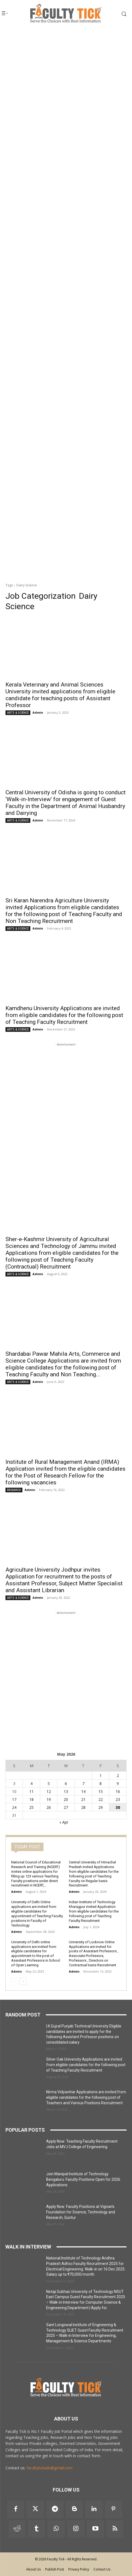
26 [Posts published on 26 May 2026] (48, 1807)
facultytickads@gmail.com (49, 2467)
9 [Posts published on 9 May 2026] (118, 1783)
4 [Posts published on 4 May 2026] (31, 1783)
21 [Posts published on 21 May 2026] (83, 1799)
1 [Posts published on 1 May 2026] (100, 1775)
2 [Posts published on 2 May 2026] (118, 1775)
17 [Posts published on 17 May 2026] (14, 1799)
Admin (38, 712)
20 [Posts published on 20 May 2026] (66, 1799)
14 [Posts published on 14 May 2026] (83, 1791)
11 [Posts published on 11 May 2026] (31, 1791)
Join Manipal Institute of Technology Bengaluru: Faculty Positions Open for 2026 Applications (83, 2179)
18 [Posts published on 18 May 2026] (31, 1799)
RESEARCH (14, 1490)
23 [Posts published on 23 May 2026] (118, 1799)
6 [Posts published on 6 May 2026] (66, 1783)
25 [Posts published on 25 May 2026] (31, 1807)
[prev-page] (14, 1981)
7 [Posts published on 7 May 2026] (83, 1783)
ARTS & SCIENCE (18, 712)
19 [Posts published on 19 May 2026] (48, 1799)
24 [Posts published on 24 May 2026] (14, 1807)
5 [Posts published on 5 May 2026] (49, 1783)
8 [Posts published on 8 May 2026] (100, 1783)
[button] (118, 14)
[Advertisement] (66, 98)
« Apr (63, 1822)
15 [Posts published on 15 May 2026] (100, 1791)
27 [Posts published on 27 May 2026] (66, 1807)
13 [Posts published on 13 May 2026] (66, 1791)
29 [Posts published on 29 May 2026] (100, 1807)
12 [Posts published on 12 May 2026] (48, 1791)
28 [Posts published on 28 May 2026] (83, 1807)
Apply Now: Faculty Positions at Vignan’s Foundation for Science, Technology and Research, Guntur (80, 2211)
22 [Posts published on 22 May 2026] (100, 1799)
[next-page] (23, 1981)
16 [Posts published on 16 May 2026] (118, 1791)
